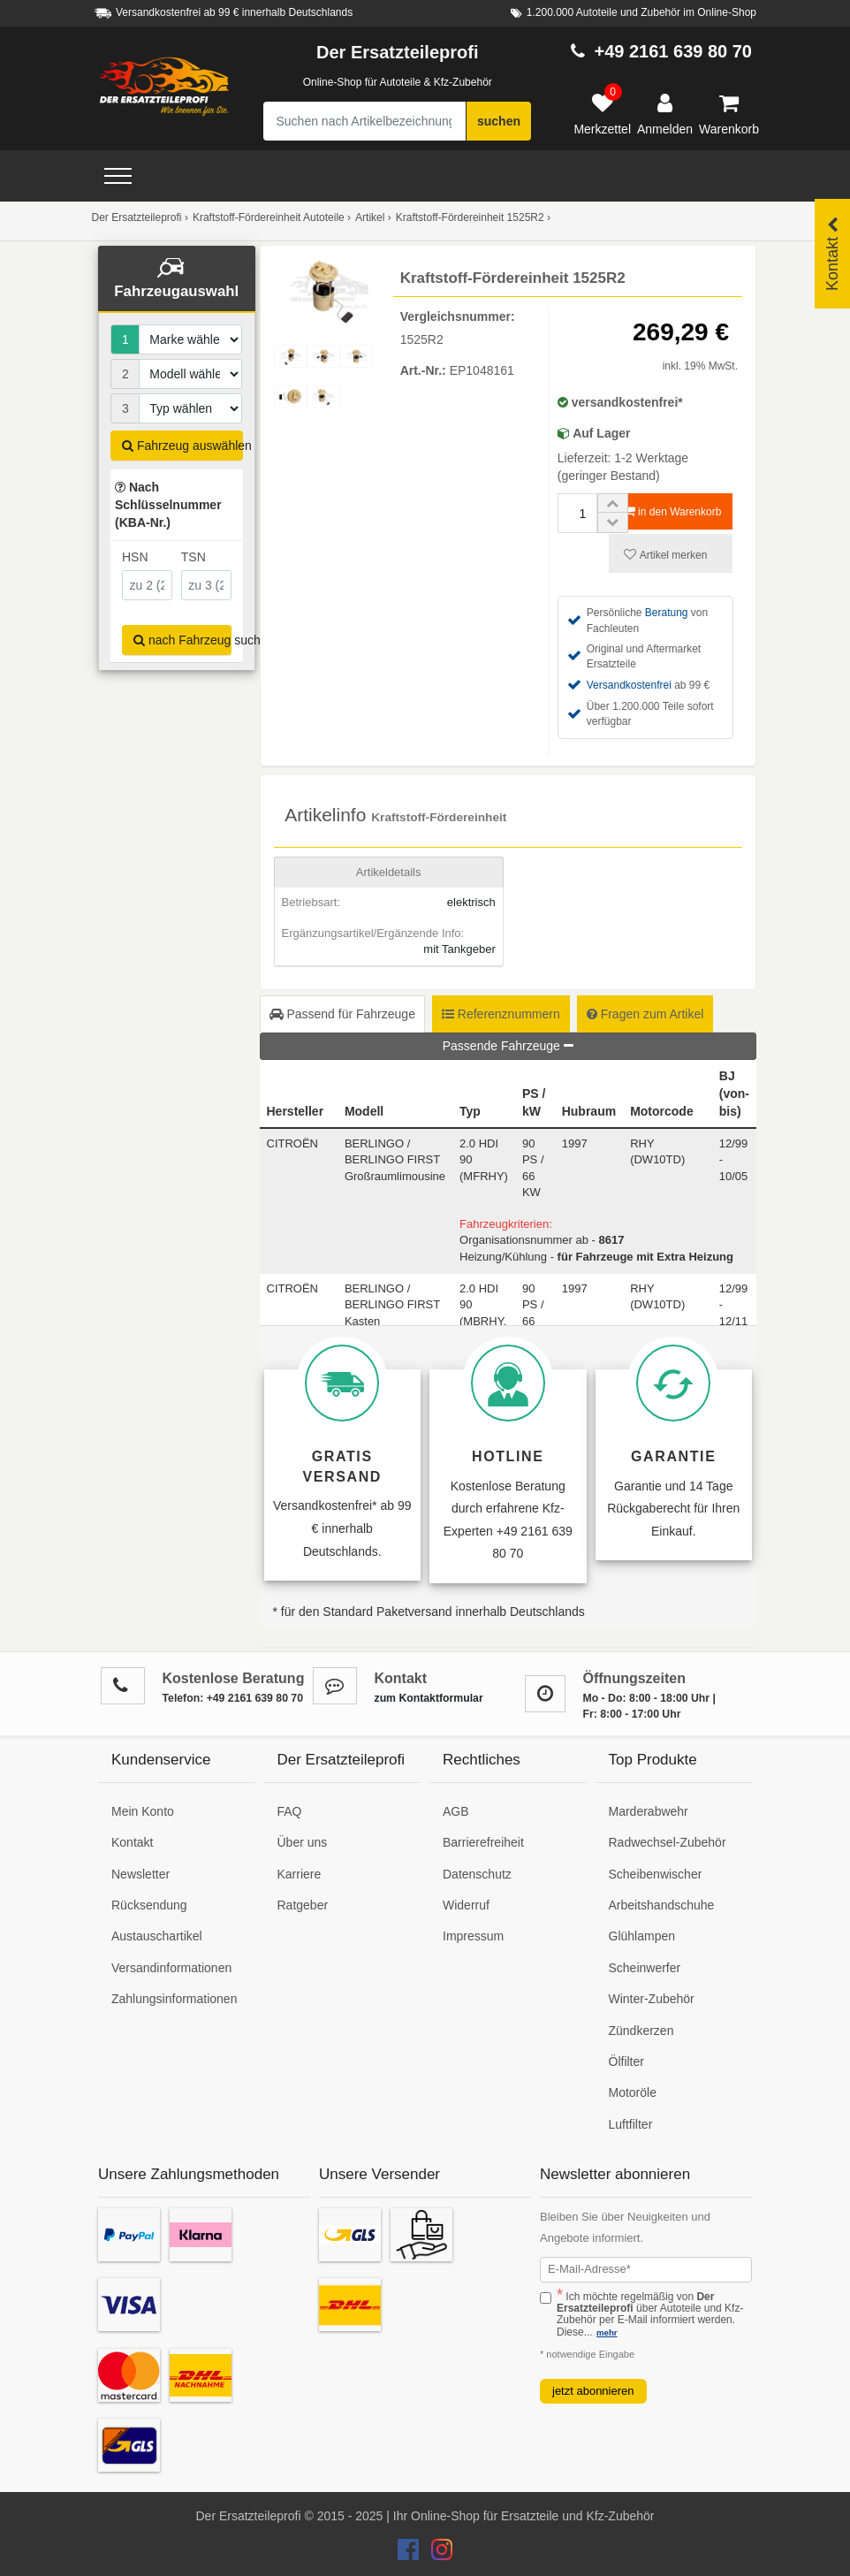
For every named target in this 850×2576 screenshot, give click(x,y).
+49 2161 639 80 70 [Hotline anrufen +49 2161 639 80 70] (673, 51)
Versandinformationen (171, 1968)
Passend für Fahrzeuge (342, 1014)
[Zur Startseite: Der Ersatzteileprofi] (164, 87)
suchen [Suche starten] (498, 121)
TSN (193, 557)
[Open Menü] (118, 176)
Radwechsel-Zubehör (667, 1842)
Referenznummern (501, 1014)
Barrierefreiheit (483, 1842)
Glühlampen (642, 1936)
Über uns (302, 1842)
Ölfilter (626, 2061)
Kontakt (132, 1842)
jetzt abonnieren (593, 2390)
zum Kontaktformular (429, 1698)
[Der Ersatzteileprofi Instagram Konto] (437, 2554)
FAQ (289, 1811)
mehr (606, 2332)
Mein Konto (142, 1811)
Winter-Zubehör (651, 1999)
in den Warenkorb (673, 511)
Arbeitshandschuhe (662, 1905)
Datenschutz (477, 1874)
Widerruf (466, 1905)
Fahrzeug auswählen (182, 445)
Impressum (473, 1936)
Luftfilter (631, 2124)
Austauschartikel (156, 1936)
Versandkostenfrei (629, 685)
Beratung (666, 612)
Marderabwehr (648, 1811)
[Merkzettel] (602, 114)
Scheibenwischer (655, 1874)
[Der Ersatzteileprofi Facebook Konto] (410, 2554)
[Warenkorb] (729, 114)
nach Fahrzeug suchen (182, 640)
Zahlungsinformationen (174, 1999)
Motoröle (632, 2092)
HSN (135, 557)
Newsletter (140, 1874)
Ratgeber (303, 1905)
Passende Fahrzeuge (508, 1046)
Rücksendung (149, 1905)
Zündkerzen (641, 2030)
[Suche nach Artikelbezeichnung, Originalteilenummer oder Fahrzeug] (365, 121)
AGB (456, 1811)
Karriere (299, 1874)
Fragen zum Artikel (645, 1014)
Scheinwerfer (645, 1968)
